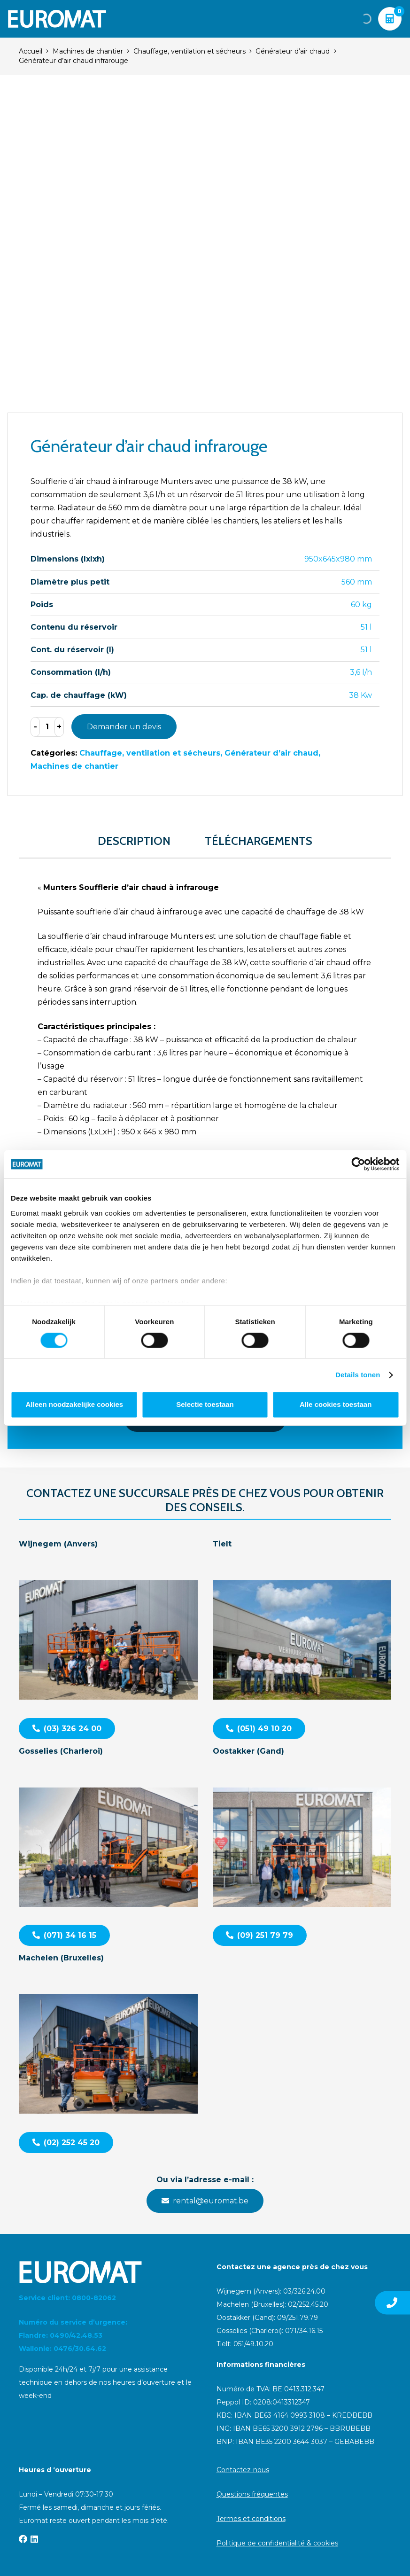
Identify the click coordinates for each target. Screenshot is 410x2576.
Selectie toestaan (205, 1405)
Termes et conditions (251, 2518)
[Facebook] (23, 2539)
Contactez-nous (243, 2470)
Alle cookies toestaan (335, 1405)
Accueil (30, 51)
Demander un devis (124, 726)
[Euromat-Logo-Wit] (57, 18)
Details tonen (357, 1375)
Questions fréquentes (252, 2494)
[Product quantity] (47, 727)
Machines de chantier (88, 51)
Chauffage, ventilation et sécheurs (189, 51)
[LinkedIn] (34, 2539)
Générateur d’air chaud (292, 51)
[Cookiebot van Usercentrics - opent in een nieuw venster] (358, 1164)
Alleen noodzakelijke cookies (75, 1405)
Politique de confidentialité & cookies (277, 2543)
